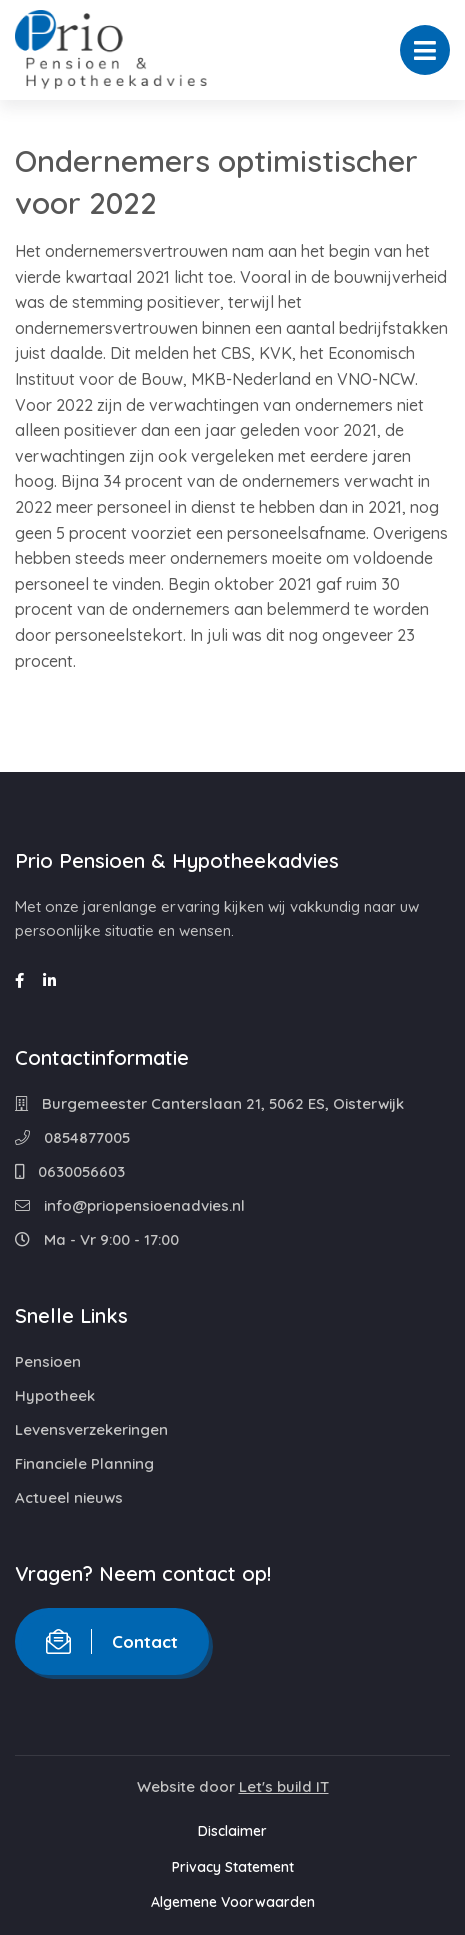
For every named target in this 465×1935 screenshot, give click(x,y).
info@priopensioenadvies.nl (130, 1205)
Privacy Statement (233, 1867)
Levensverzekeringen (91, 1429)
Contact (112, 1641)
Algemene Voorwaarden (233, 1902)
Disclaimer (232, 1831)
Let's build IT (284, 1786)
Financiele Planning (84, 1463)
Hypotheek (55, 1395)
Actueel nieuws (69, 1497)
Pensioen (48, 1361)
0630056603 (70, 1171)
